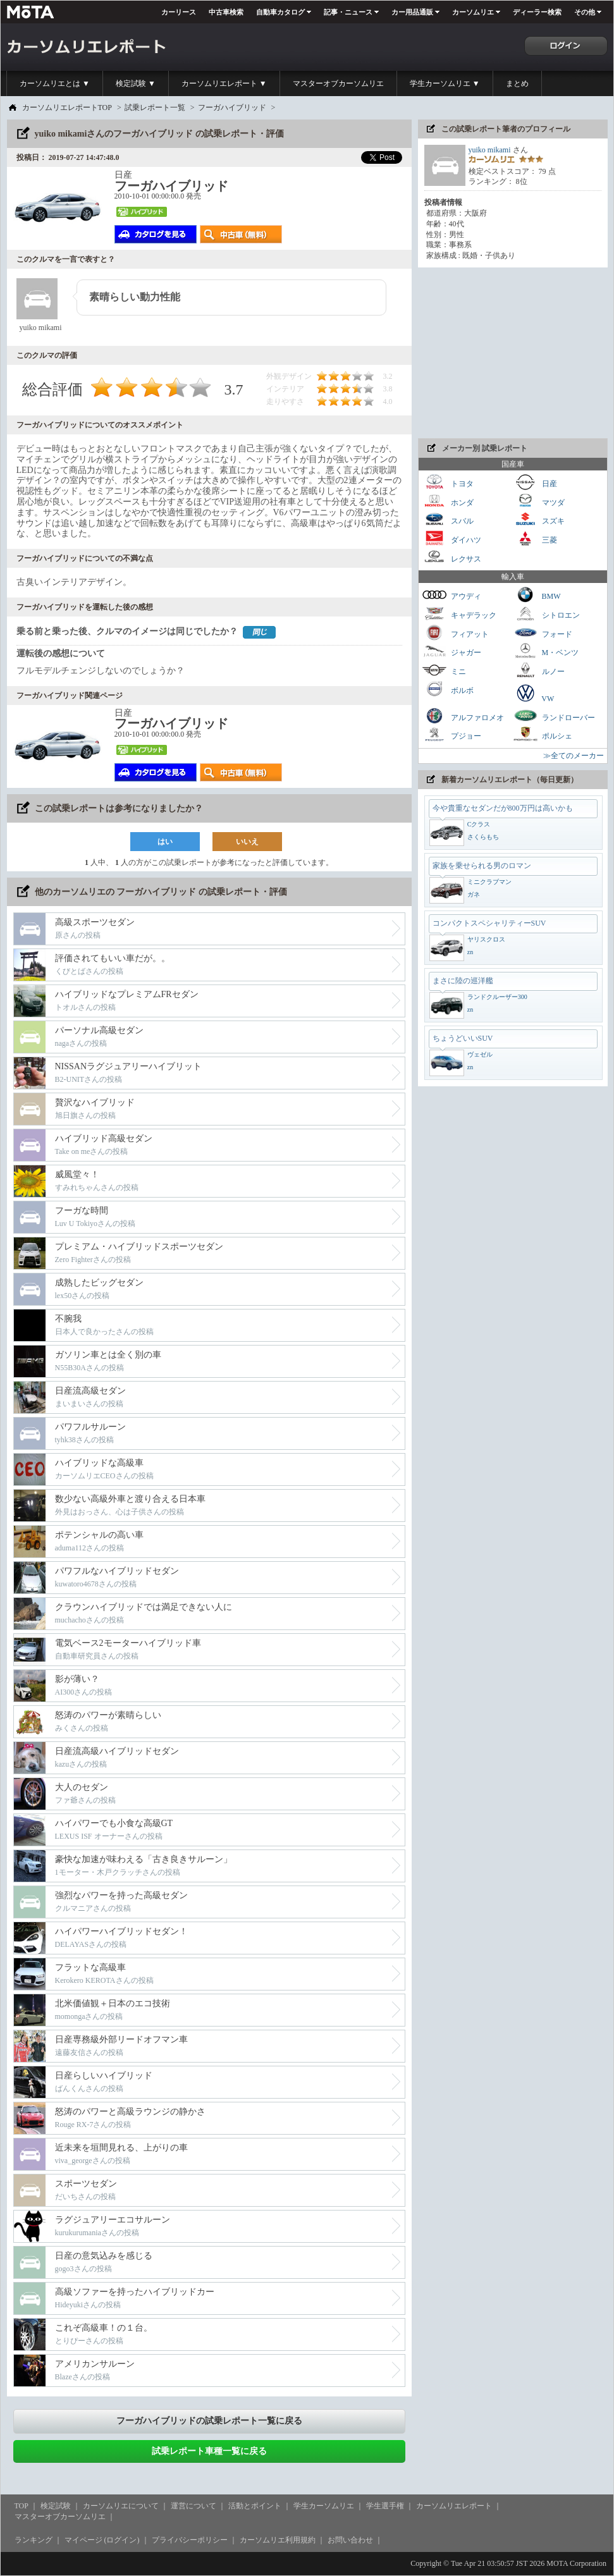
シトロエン (546, 613)
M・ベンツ (546, 650)
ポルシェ (542, 734)
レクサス (451, 557)
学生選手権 (385, 2505)
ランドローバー (554, 716)
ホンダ (448, 501)
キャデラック (459, 613)
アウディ (451, 594)
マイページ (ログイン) (102, 2540)
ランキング (33, 2540)
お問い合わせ (350, 2540)
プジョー (451, 734)
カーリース (178, 12)
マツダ (539, 501)
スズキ (539, 519)
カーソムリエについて (121, 2505)
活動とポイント (254, 2505)
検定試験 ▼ (136, 83)
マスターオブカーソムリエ (338, 83)
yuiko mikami (490, 149)
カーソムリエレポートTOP (67, 107)
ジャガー (451, 650)
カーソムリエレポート (454, 2505)
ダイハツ (451, 538)
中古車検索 (226, 12)
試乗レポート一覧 (155, 107)
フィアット (455, 632)
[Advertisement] (513, 353)
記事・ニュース (348, 12)
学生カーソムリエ (323, 2505)
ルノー (539, 669)
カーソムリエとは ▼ (55, 83)
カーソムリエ (473, 12)
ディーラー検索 (537, 12)
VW (534, 693)
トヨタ (448, 482)
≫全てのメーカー (573, 755)
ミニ (444, 669)
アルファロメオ (463, 716)
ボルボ (448, 688)
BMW (537, 594)
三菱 (535, 538)
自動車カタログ (280, 12)
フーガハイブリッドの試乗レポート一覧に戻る (209, 2421)
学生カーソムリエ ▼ (445, 83)
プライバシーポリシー (190, 2540)
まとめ (517, 83)
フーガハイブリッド (232, 107)
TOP (21, 2505)
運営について (193, 2505)
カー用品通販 (412, 12)
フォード (542, 632)
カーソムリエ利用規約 (278, 2540)
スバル (448, 519)
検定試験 (55, 2505)
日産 (535, 482)
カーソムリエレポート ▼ (224, 83)
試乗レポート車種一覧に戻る (209, 2451)
